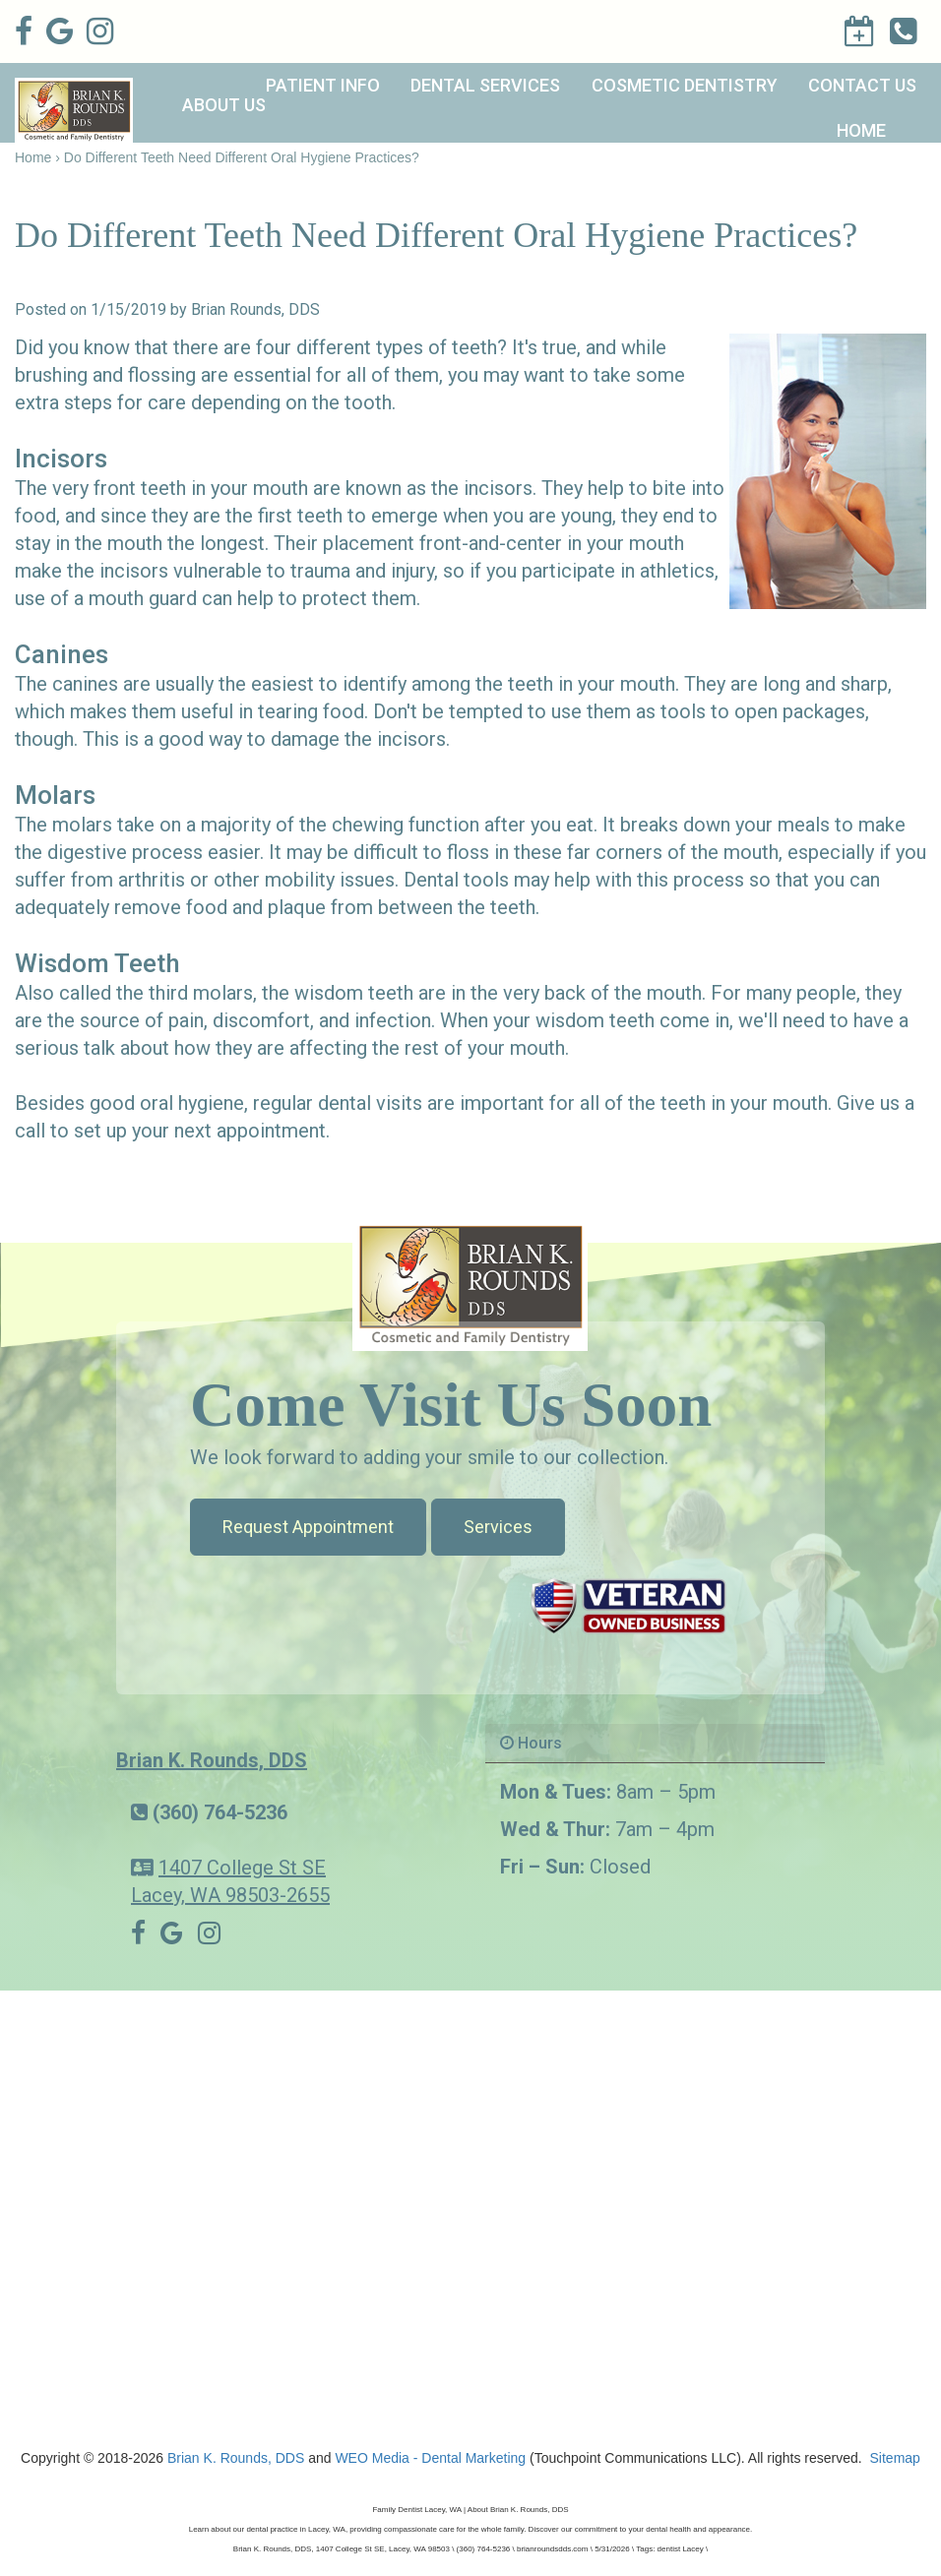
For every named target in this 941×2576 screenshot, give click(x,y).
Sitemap (895, 2458)
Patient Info (323, 85)
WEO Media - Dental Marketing (430, 2458)
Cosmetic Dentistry (685, 85)
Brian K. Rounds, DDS (211, 1760)
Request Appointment (308, 1526)
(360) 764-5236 (220, 1812)
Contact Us (862, 85)
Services (498, 1526)
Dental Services (485, 85)
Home (861, 130)
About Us (224, 104)
